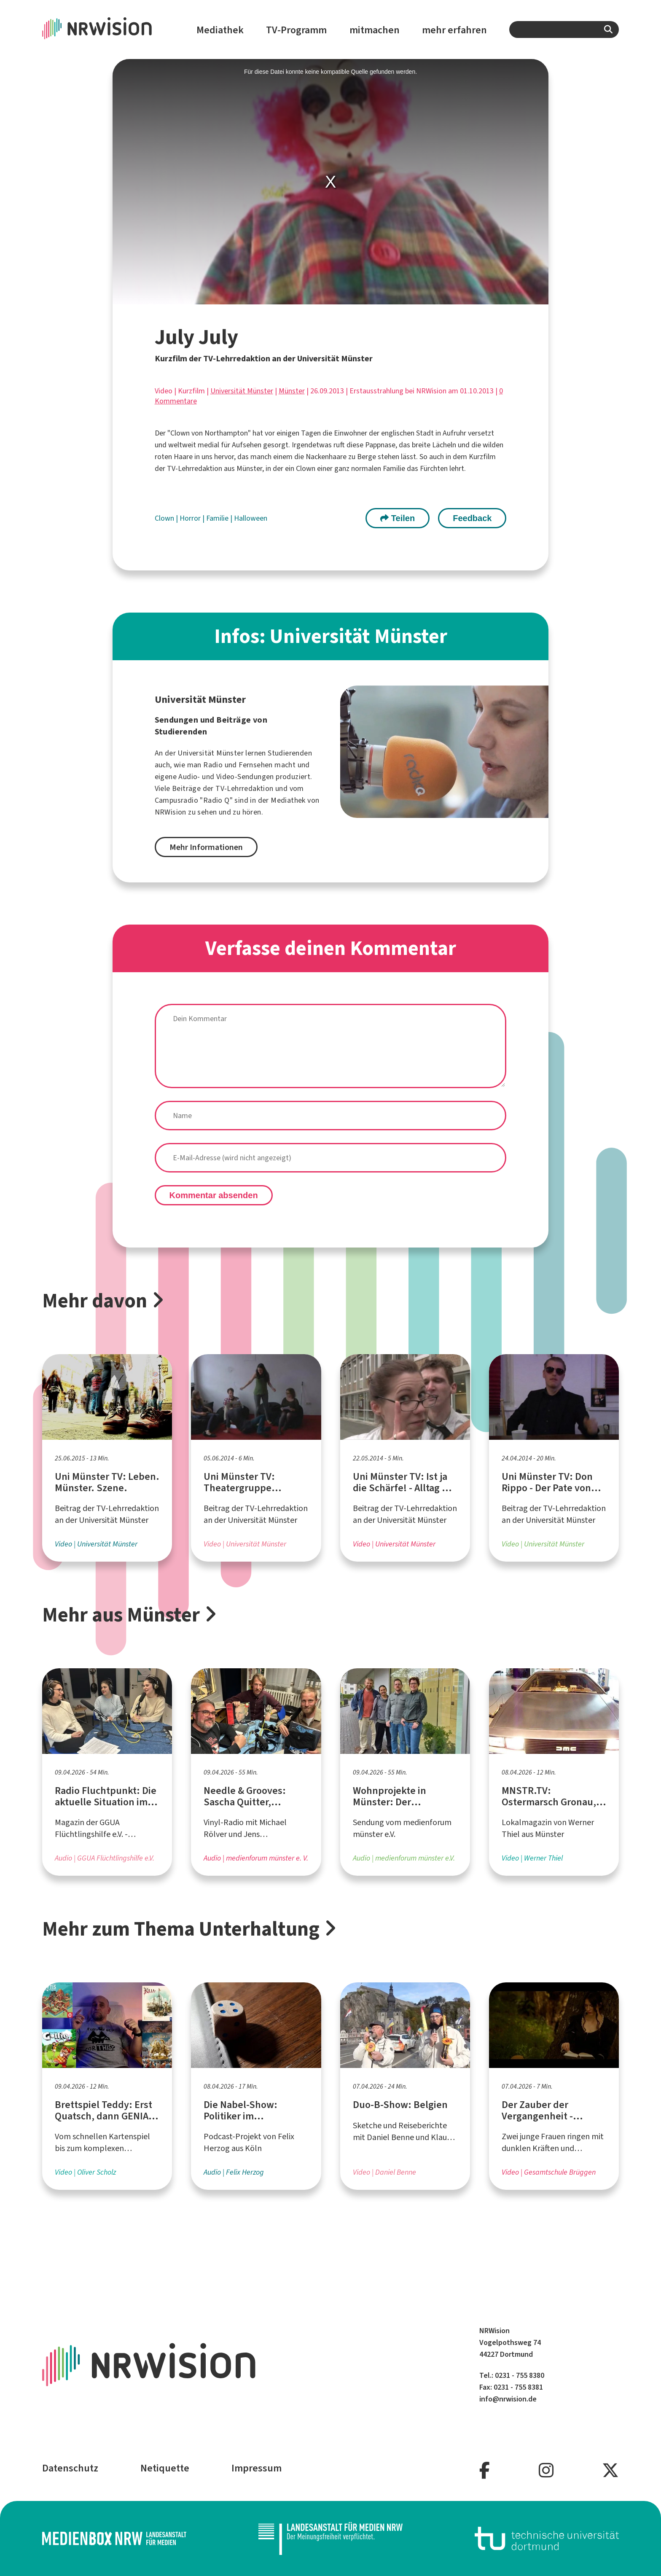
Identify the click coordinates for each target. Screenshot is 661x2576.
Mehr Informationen (206, 847)
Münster (292, 391)
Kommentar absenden (213, 1195)
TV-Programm (296, 30)
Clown (165, 518)
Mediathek (220, 30)
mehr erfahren (454, 30)
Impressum (256, 2468)
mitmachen (374, 30)
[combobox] (564, 29)
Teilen (397, 518)
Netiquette (164, 2468)
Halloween (250, 518)
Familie (218, 518)
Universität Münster (241, 391)
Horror (191, 518)
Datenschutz (70, 2468)
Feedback (472, 518)
